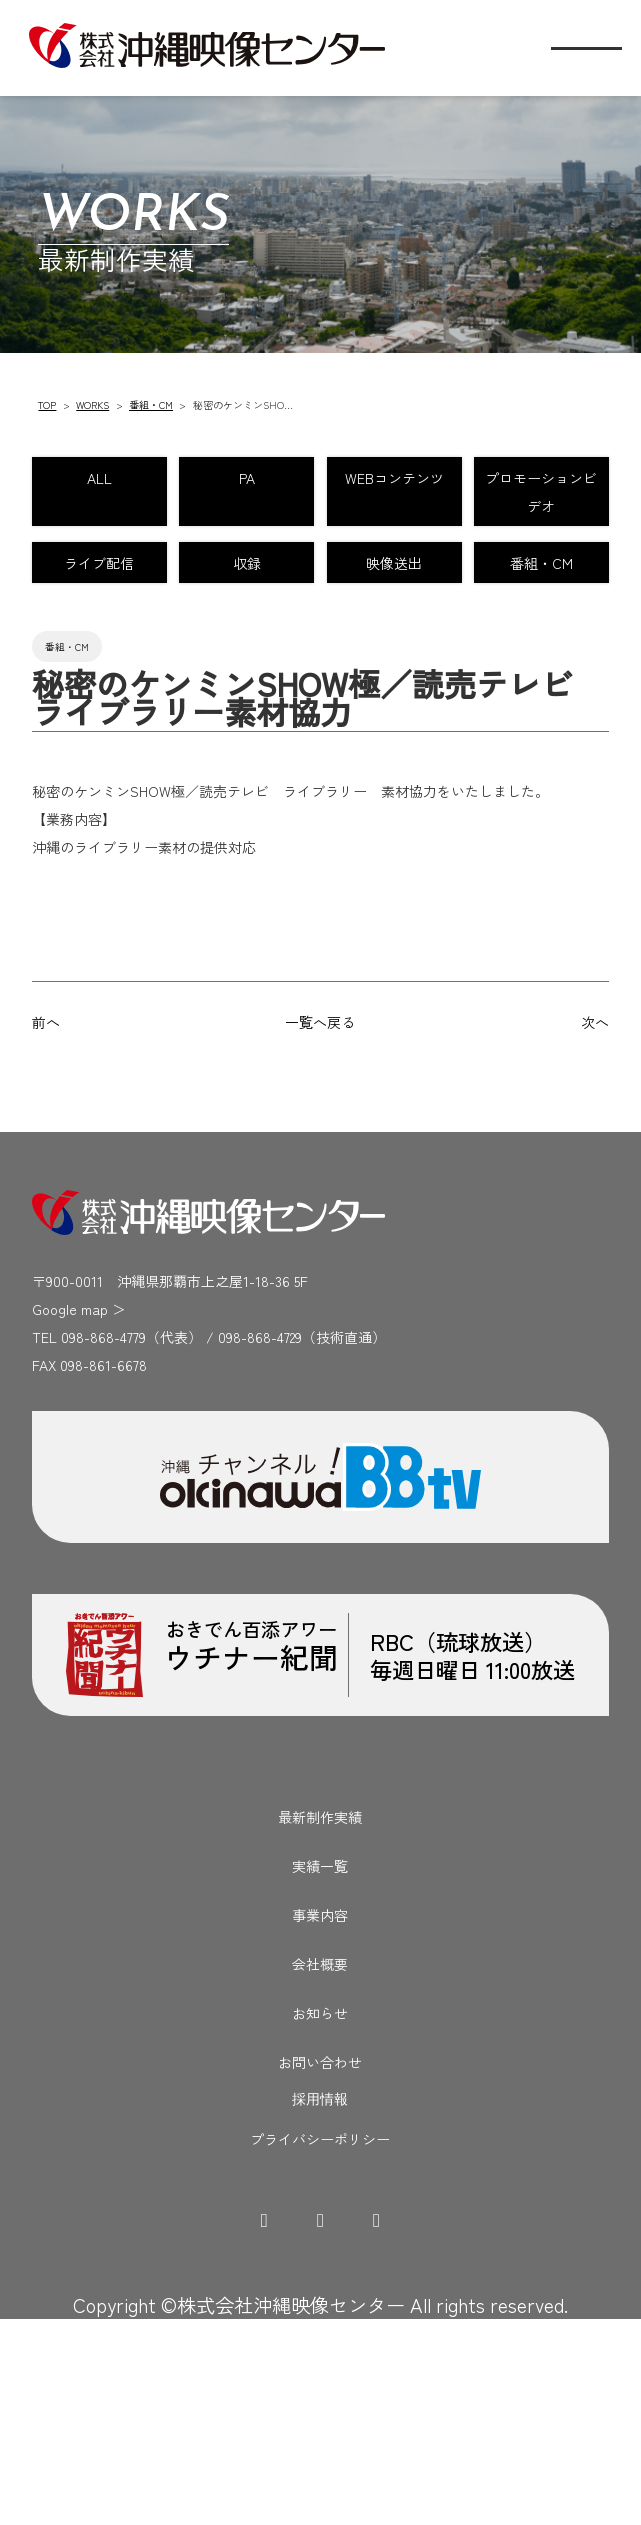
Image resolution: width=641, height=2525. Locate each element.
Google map (70, 1513)
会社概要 (320, 2168)
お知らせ (320, 2217)
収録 (474, 656)
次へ (595, 1226)
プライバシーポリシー (320, 2343)
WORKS (92, 404)
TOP (47, 404)
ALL (166, 484)
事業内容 (320, 2119)
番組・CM (151, 404)
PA (474, 484)
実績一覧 (320, 2070)
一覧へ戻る (320, 1226)
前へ (46, 1226)
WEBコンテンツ (166, 570)
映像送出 (167, 741)
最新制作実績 (320, 2021)
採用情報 (320, 2304)
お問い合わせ (320, 2266)
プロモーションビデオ (474, 570)
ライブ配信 (167, 656)
